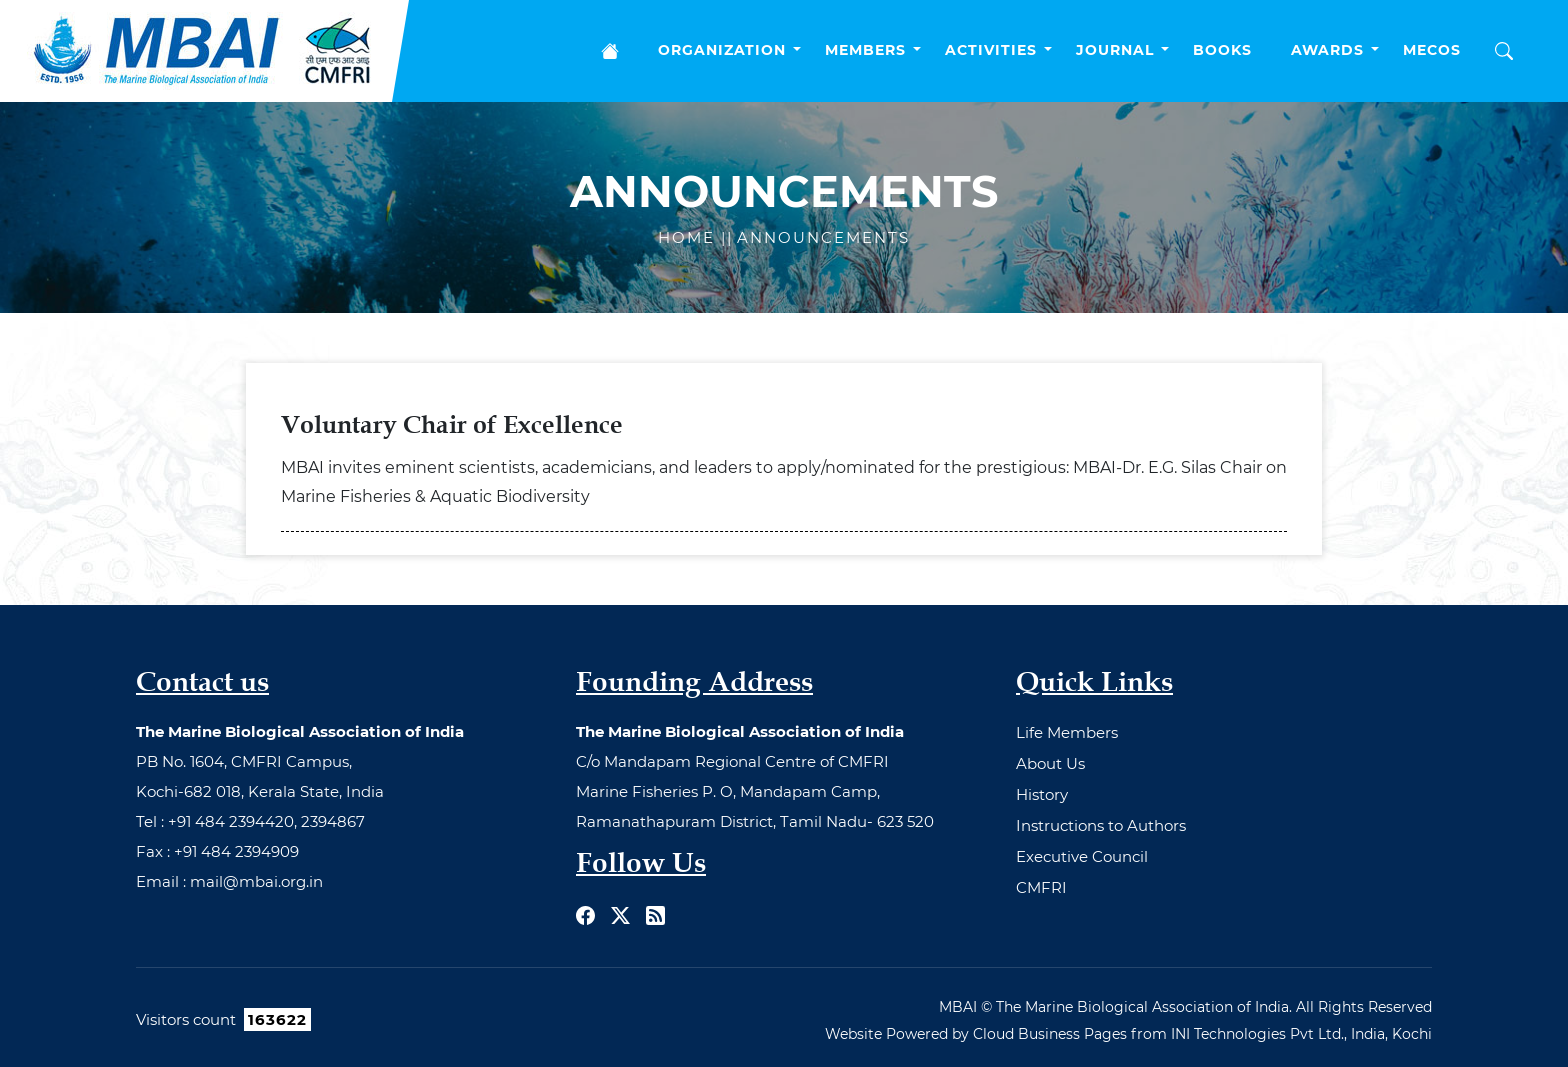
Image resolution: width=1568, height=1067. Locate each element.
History (1042, 794)
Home (689, 237)
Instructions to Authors (1101, 825)
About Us (1050, 763)
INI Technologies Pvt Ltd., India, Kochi (1301, 1034)
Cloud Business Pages (1050, 1034)
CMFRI (1041, 887)
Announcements (823, 237)
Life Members (1067, 732)
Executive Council (1082, 856)
